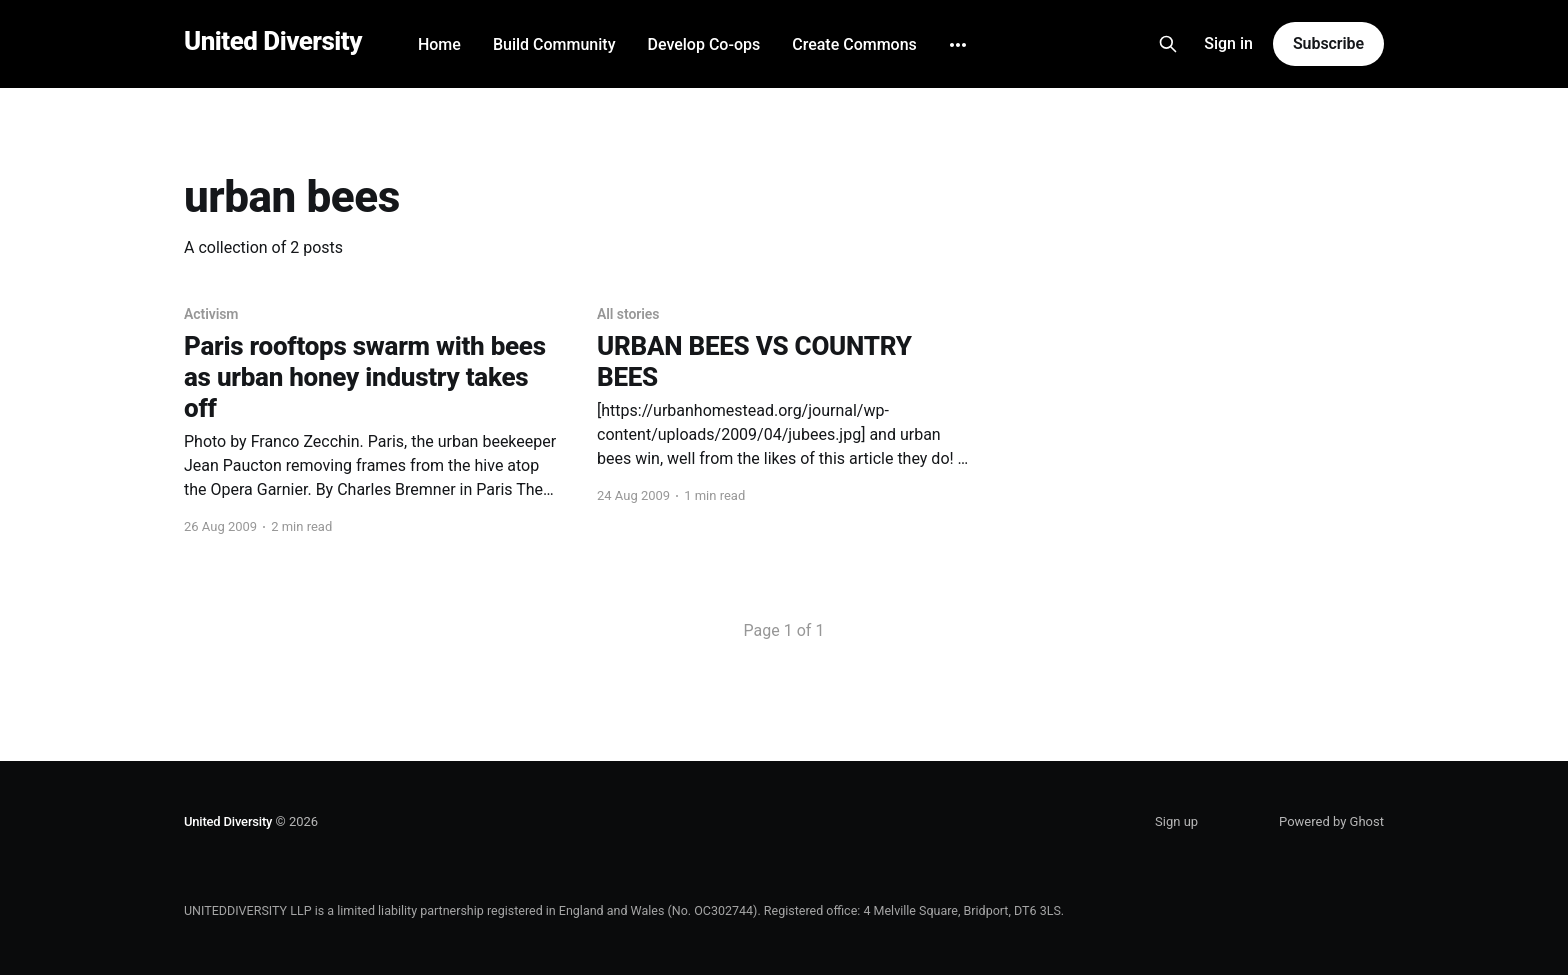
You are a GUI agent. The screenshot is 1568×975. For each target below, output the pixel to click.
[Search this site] (1168, 44)
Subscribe (1328, 43)
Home (439, 44)
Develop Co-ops (703, 44)
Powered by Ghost (1331, 821)
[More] (958, 45)
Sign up (1176, 821)
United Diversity (273, 41)
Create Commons (854, 44)
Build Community (554, 44)
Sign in (1228, 43)
